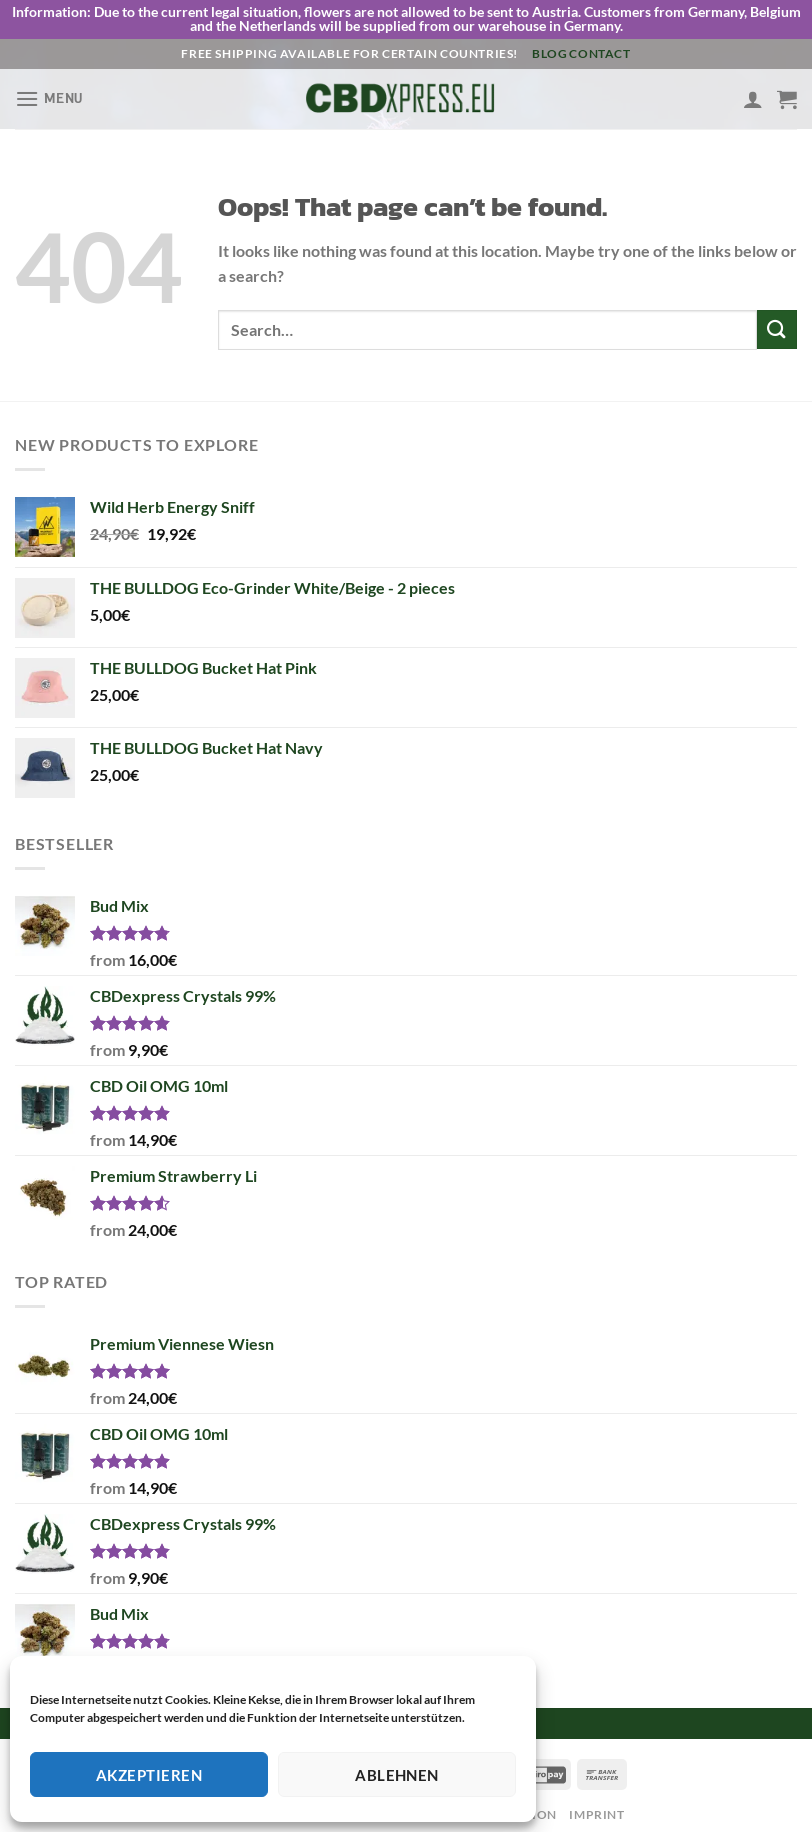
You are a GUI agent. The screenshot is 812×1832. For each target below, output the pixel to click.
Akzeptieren (149, 1775)
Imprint (596, 1801)
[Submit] (777, 317)
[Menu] (49, 86)
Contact (599, 41)
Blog (549, 41)
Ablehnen (397, 1775)
